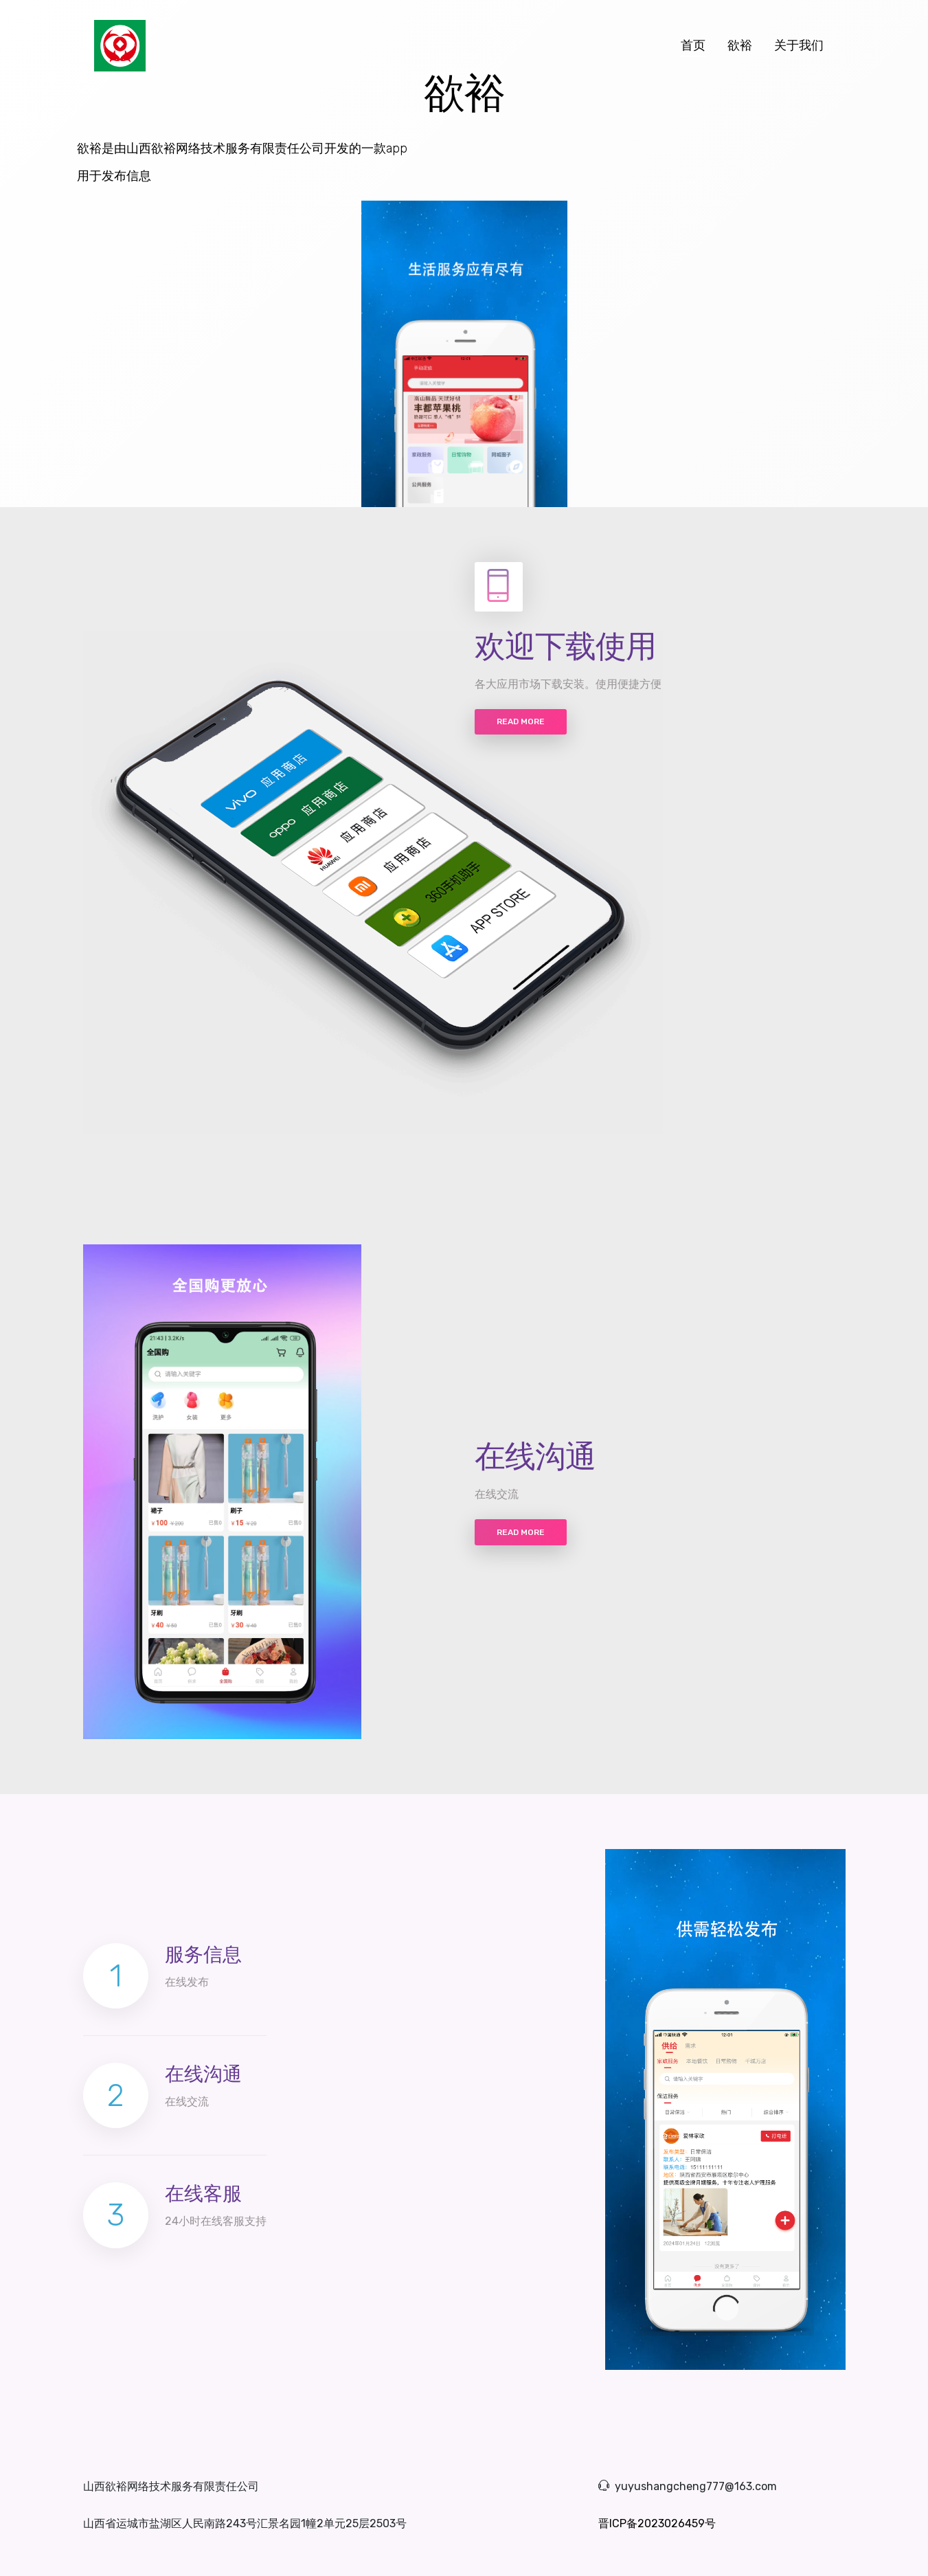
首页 (698, 44)
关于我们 (799, 45)
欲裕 (739, 45)
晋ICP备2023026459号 (657, 2523)
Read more (521, 721)
